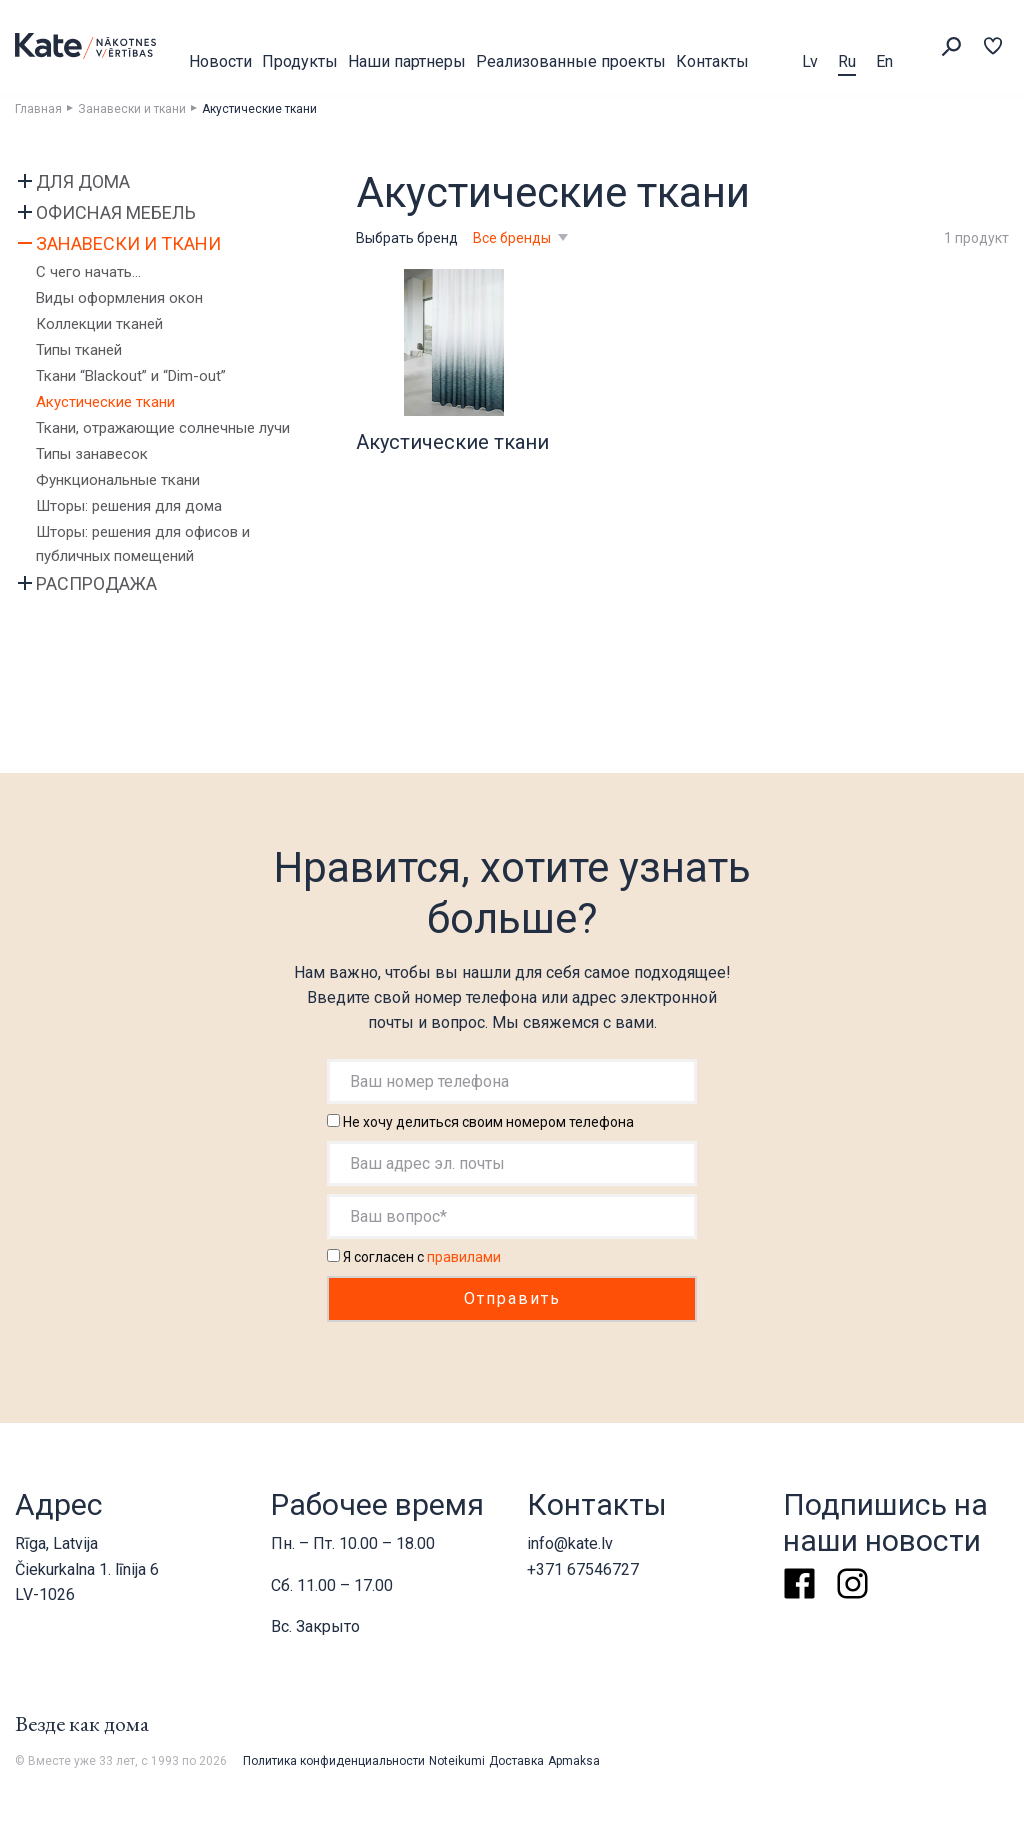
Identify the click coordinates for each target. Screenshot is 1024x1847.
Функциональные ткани (118, 480)
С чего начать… (88, 272)
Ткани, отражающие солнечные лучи (163, 428)
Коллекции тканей (99, 324)
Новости (220, 61)
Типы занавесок (92, 454)
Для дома (83, 181)
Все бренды (513, 238)
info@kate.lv (570, 1543)
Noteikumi (457, 1761)
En (884, 61)
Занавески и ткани (132, 109)
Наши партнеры (407, 61)
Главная (38, 109)
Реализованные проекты (571, 61)
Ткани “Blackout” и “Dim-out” (131, 376)
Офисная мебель (116, 212)
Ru (847, 61)
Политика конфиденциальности (334, 1761)
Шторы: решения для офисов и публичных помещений (143, 544)
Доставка (516, 1761)
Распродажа (96, 583)
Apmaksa (574, 1761)
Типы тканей (79, 350)
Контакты (712, 61)
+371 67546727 (583, 1569)
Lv (810, 61)
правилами (464, 1257)
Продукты (300, 61)
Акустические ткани (105, 402)
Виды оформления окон (119, 298)
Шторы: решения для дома (129, 506)
